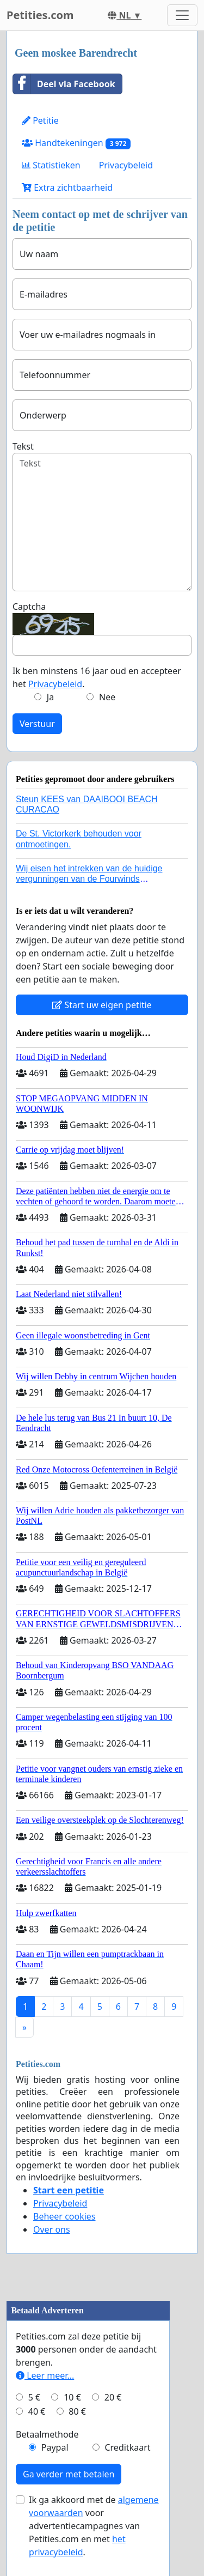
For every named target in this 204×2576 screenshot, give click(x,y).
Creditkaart (127, 2447)
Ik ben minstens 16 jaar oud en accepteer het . (97, 677)
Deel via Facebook (64, 84)
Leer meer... (45, 2375)
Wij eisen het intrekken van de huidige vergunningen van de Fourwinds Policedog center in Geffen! (89, 879)
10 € (72, 2397)
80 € (77, 2411)
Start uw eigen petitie (102, 1005)
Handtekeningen (76, 143)
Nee (107, 697)
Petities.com (40, 15)
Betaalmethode (47, 2434)
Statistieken (51, 165)
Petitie (40, 120)
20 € (113, 2397)
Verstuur (37, 724)
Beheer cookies (64, 2216)
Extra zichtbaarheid (67, 187)
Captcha (29, 607)
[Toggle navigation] (182, 15)
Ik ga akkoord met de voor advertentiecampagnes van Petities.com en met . (94, 2526)
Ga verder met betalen (68, 2474)
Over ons (51, 2229)
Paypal (55, 2447)
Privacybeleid (126, 165)
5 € (34, 2397)
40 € (37, 2411)
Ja (50, 697)
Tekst (23, 446)
